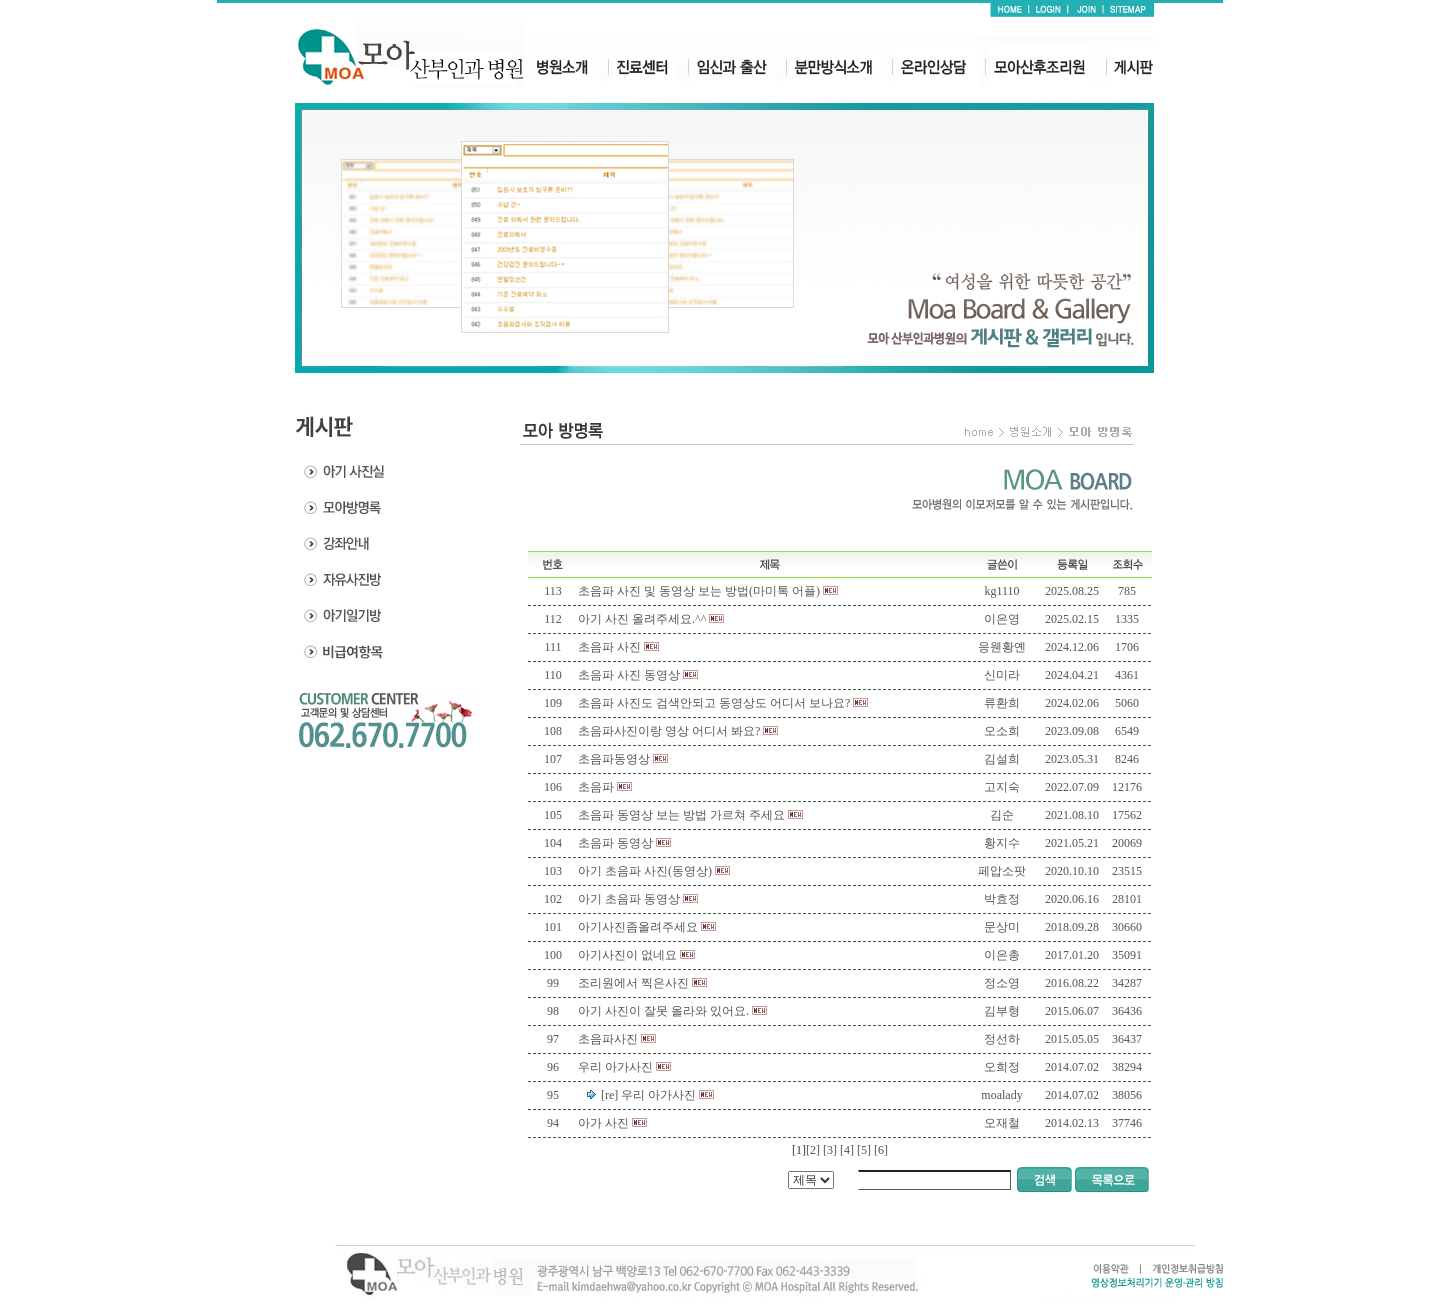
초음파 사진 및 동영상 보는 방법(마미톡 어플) (699, 591)
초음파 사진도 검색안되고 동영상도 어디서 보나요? (714, 703)
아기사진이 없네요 (627, 955)
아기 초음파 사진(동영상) (645, 871)
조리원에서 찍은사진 (633, 983)
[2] (813, 1150)
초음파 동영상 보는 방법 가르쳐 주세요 (681, 815)
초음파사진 (608, 1039)
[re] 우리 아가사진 (648, 1095)
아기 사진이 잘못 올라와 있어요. (663, 1011)
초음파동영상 (614, 759)
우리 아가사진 (615, 1067)
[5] (864, 1150)
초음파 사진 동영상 (629, 675)
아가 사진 (603, 1123)
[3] (830, 1150)
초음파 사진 (609, 647)
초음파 (596, 787)
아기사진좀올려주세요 (638, 927)
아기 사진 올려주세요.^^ (642, 619)
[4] (847, 1150)
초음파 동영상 (615, 843)
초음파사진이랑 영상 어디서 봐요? (669, 731)
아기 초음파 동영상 (629, 899)
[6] (881, 1150)
